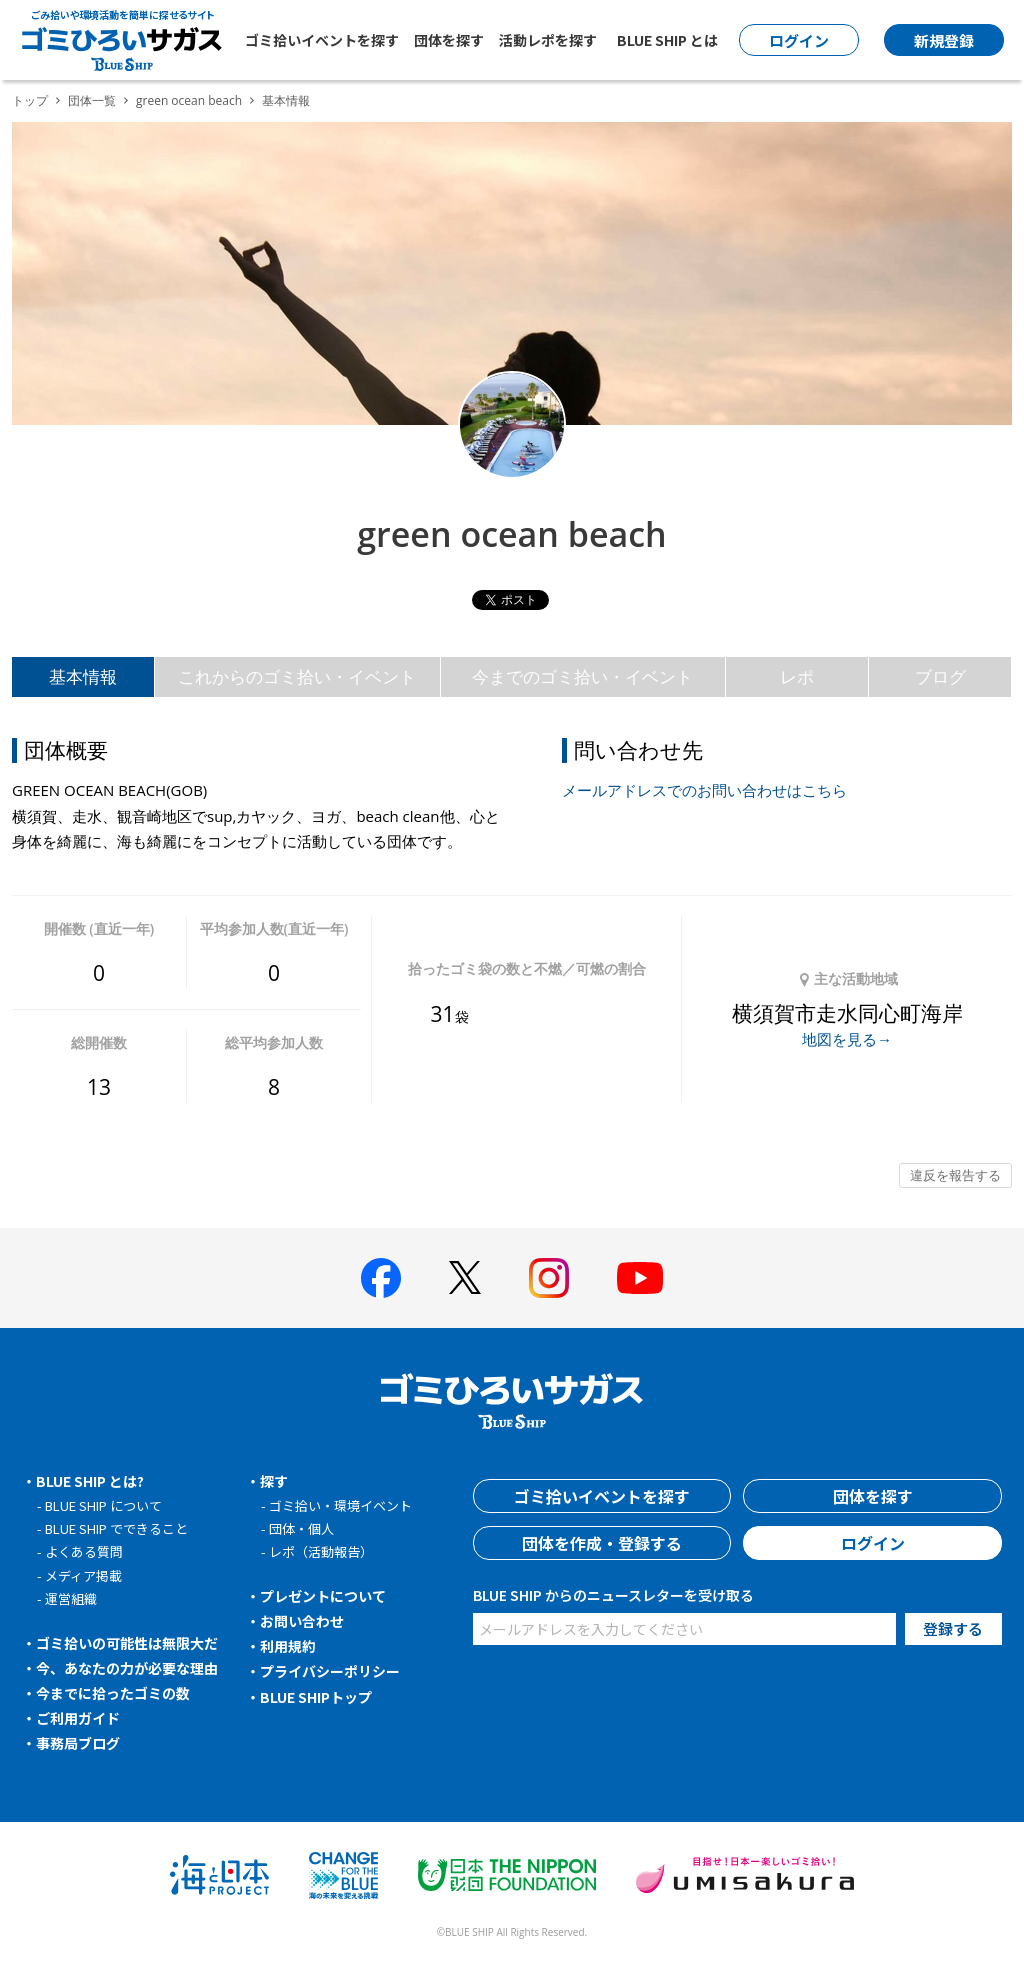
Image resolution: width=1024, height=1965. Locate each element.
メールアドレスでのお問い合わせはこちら (704, 790)
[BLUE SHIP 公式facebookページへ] (381, 1278)
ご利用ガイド (78, 1718)
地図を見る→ (847, 1039)
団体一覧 (92, 100)
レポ (797, 676)
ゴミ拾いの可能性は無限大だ (127, 1643)
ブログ (940, 676)
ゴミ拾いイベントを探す (322, 40)
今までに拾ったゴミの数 (113, 1693)
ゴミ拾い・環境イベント (340, 1505)
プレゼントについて (323, 1596)
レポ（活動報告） (321, 1551)
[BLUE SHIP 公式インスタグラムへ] (549, 1278)
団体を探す (449, 40)
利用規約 (288, 1646)
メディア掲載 (83, 1575)
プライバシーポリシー (330, 1671)
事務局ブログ (78, 1743)
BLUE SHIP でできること (116, 1528)
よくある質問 (84, 1551)
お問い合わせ (302, 1621)
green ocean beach (189, 100)
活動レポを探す (548, 40)
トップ (30, 100)
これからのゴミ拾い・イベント (297, 676)
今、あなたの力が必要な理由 (127, 1668)
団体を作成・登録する (602, 1543)
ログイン (873, 1543)
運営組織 (71, 1598)
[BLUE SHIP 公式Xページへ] (465, 1277)
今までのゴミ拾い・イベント (582, 676)
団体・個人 (301, 1528)
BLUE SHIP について (103, 1505)
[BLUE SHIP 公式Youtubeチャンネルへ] (640, 1278)
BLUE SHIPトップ (316, 1697)
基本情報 (83, 676)
